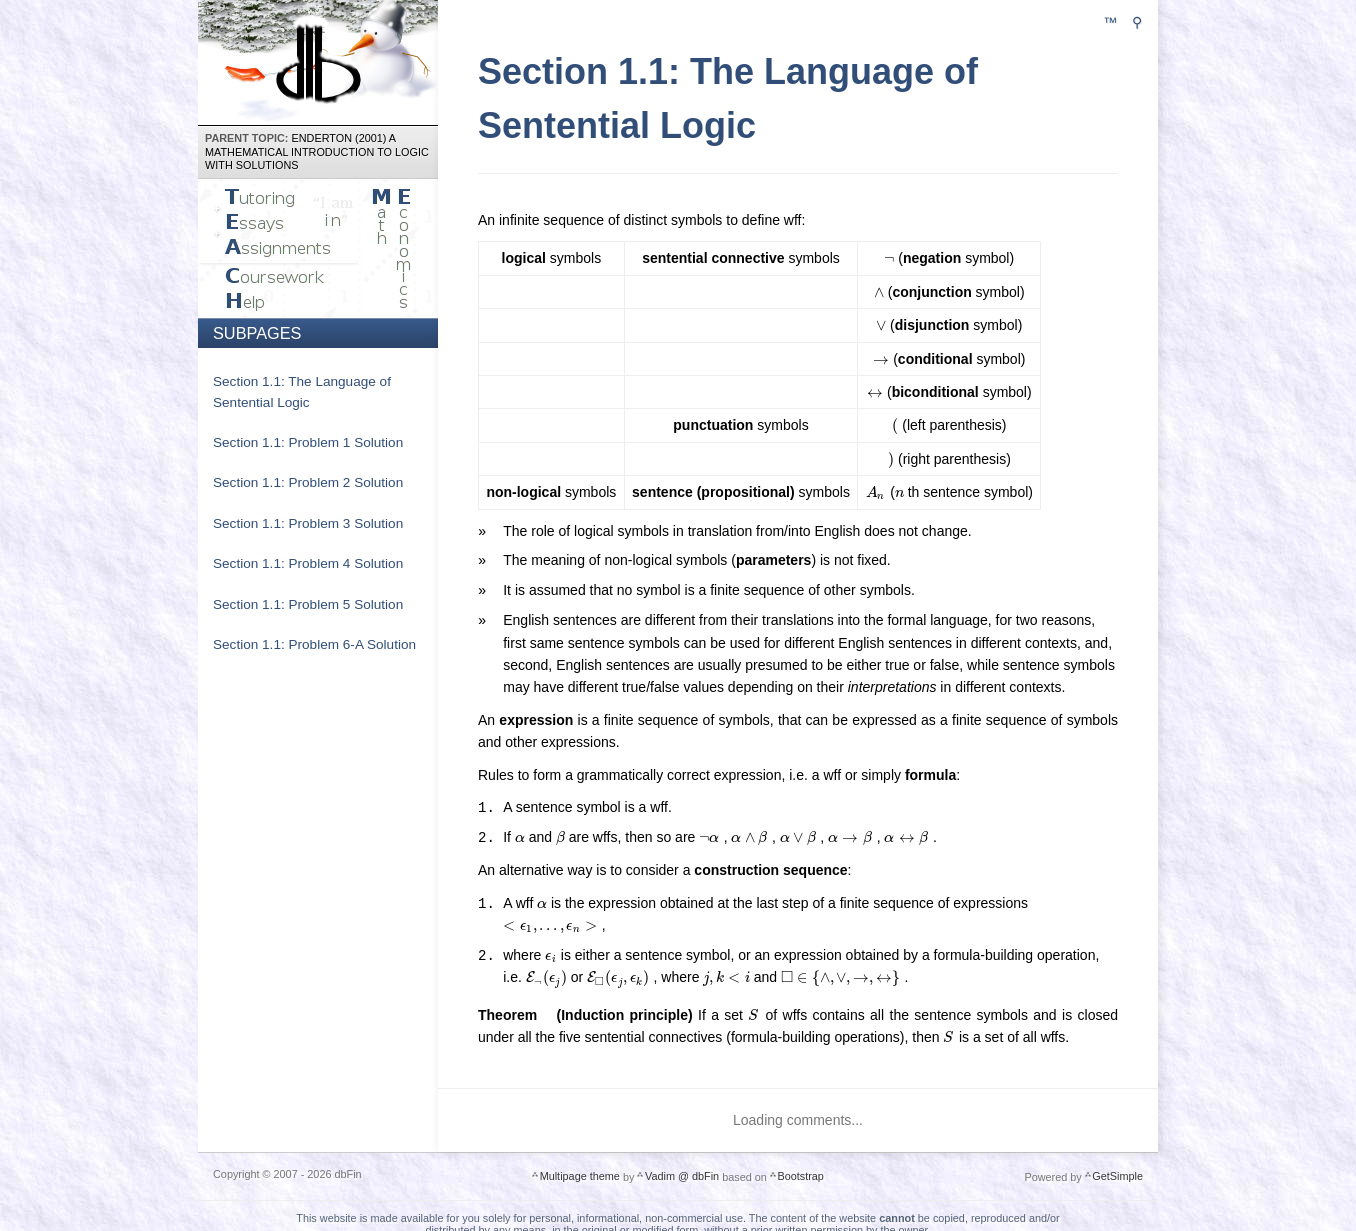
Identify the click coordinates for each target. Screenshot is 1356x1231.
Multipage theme (580, 1175)
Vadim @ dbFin (682, 1175)
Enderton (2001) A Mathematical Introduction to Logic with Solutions (317, 151)
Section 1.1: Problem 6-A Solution (314, 644)
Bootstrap (800, 1175)
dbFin (318, 60)
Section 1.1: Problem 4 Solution (308, 563)
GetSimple (1117, 1175)
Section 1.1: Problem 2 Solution (308, 482)
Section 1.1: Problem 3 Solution (308, 523)
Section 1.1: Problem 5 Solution (308, 604)
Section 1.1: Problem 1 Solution (308, 442)
